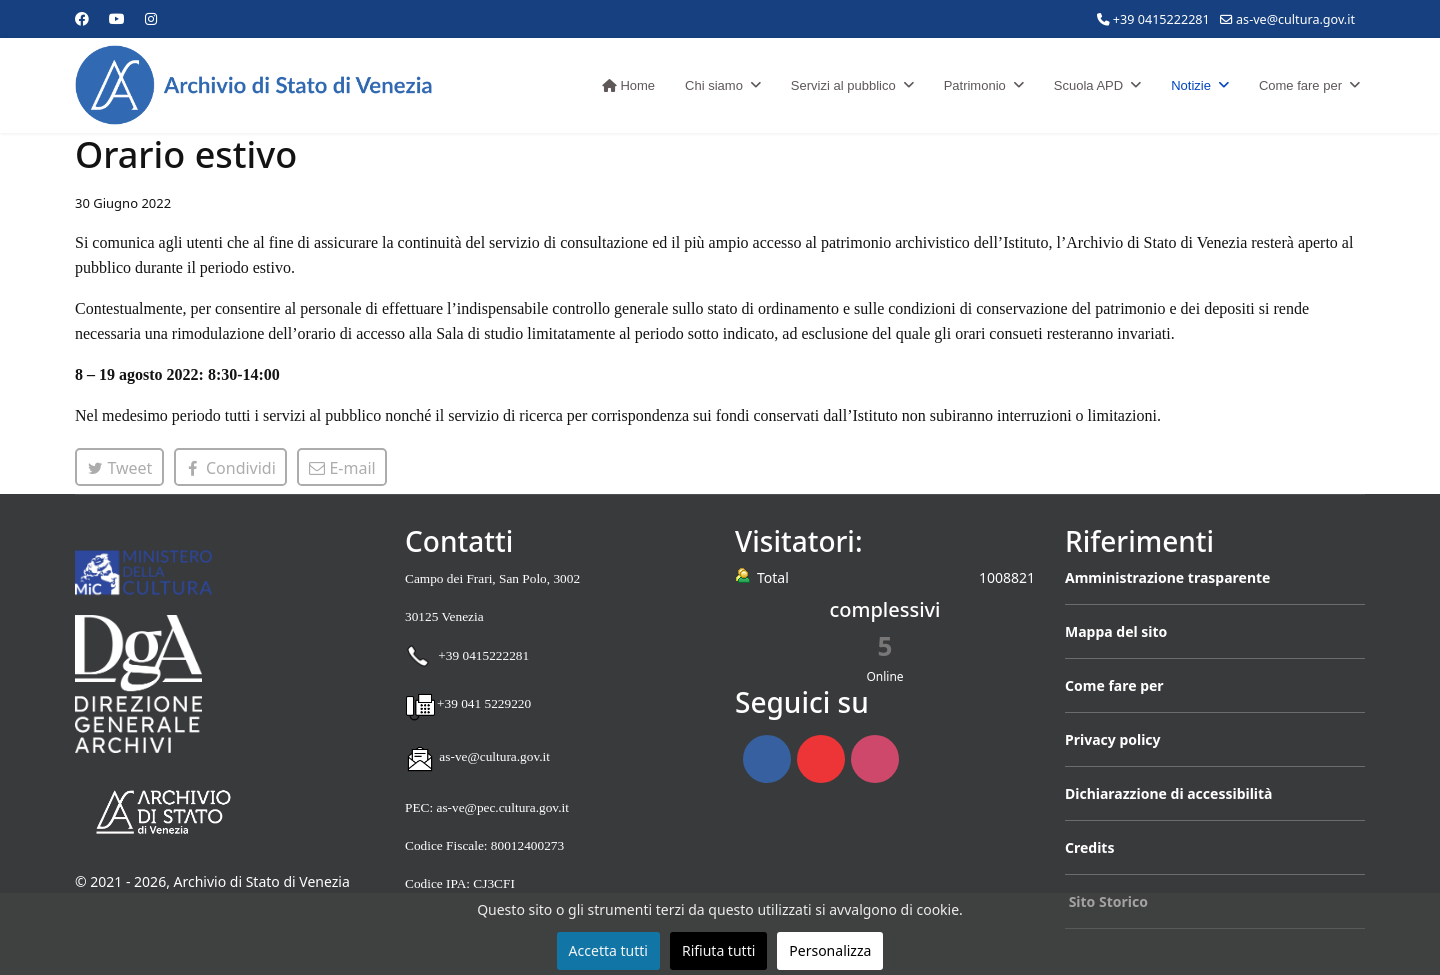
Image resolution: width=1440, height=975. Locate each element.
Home (628, 85)
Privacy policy (1113, 739)
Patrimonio (975, 85)
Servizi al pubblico (843, 85)
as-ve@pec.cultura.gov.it (502, 807)
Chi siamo (714, 85)
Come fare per (1300, 85)
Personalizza (830, 950)
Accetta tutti (608, 950)
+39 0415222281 (1161, 19)
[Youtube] (117, 18)
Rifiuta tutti (718, 950)
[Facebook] (82, 18)
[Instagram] (151, 18)
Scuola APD (1088, 85)
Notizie (1191, 85)
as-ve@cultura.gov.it (1295, 19)
